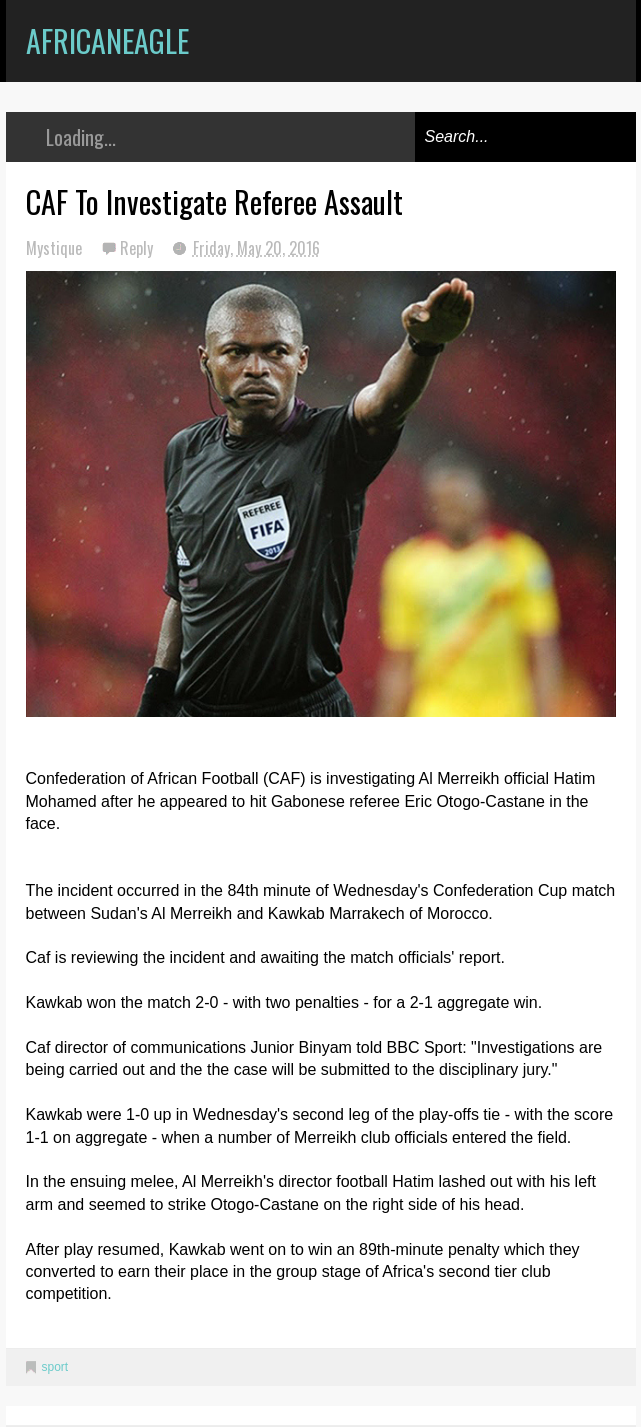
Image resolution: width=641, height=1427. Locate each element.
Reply (138, 248)
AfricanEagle (107, 40)
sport (55, 1367)
